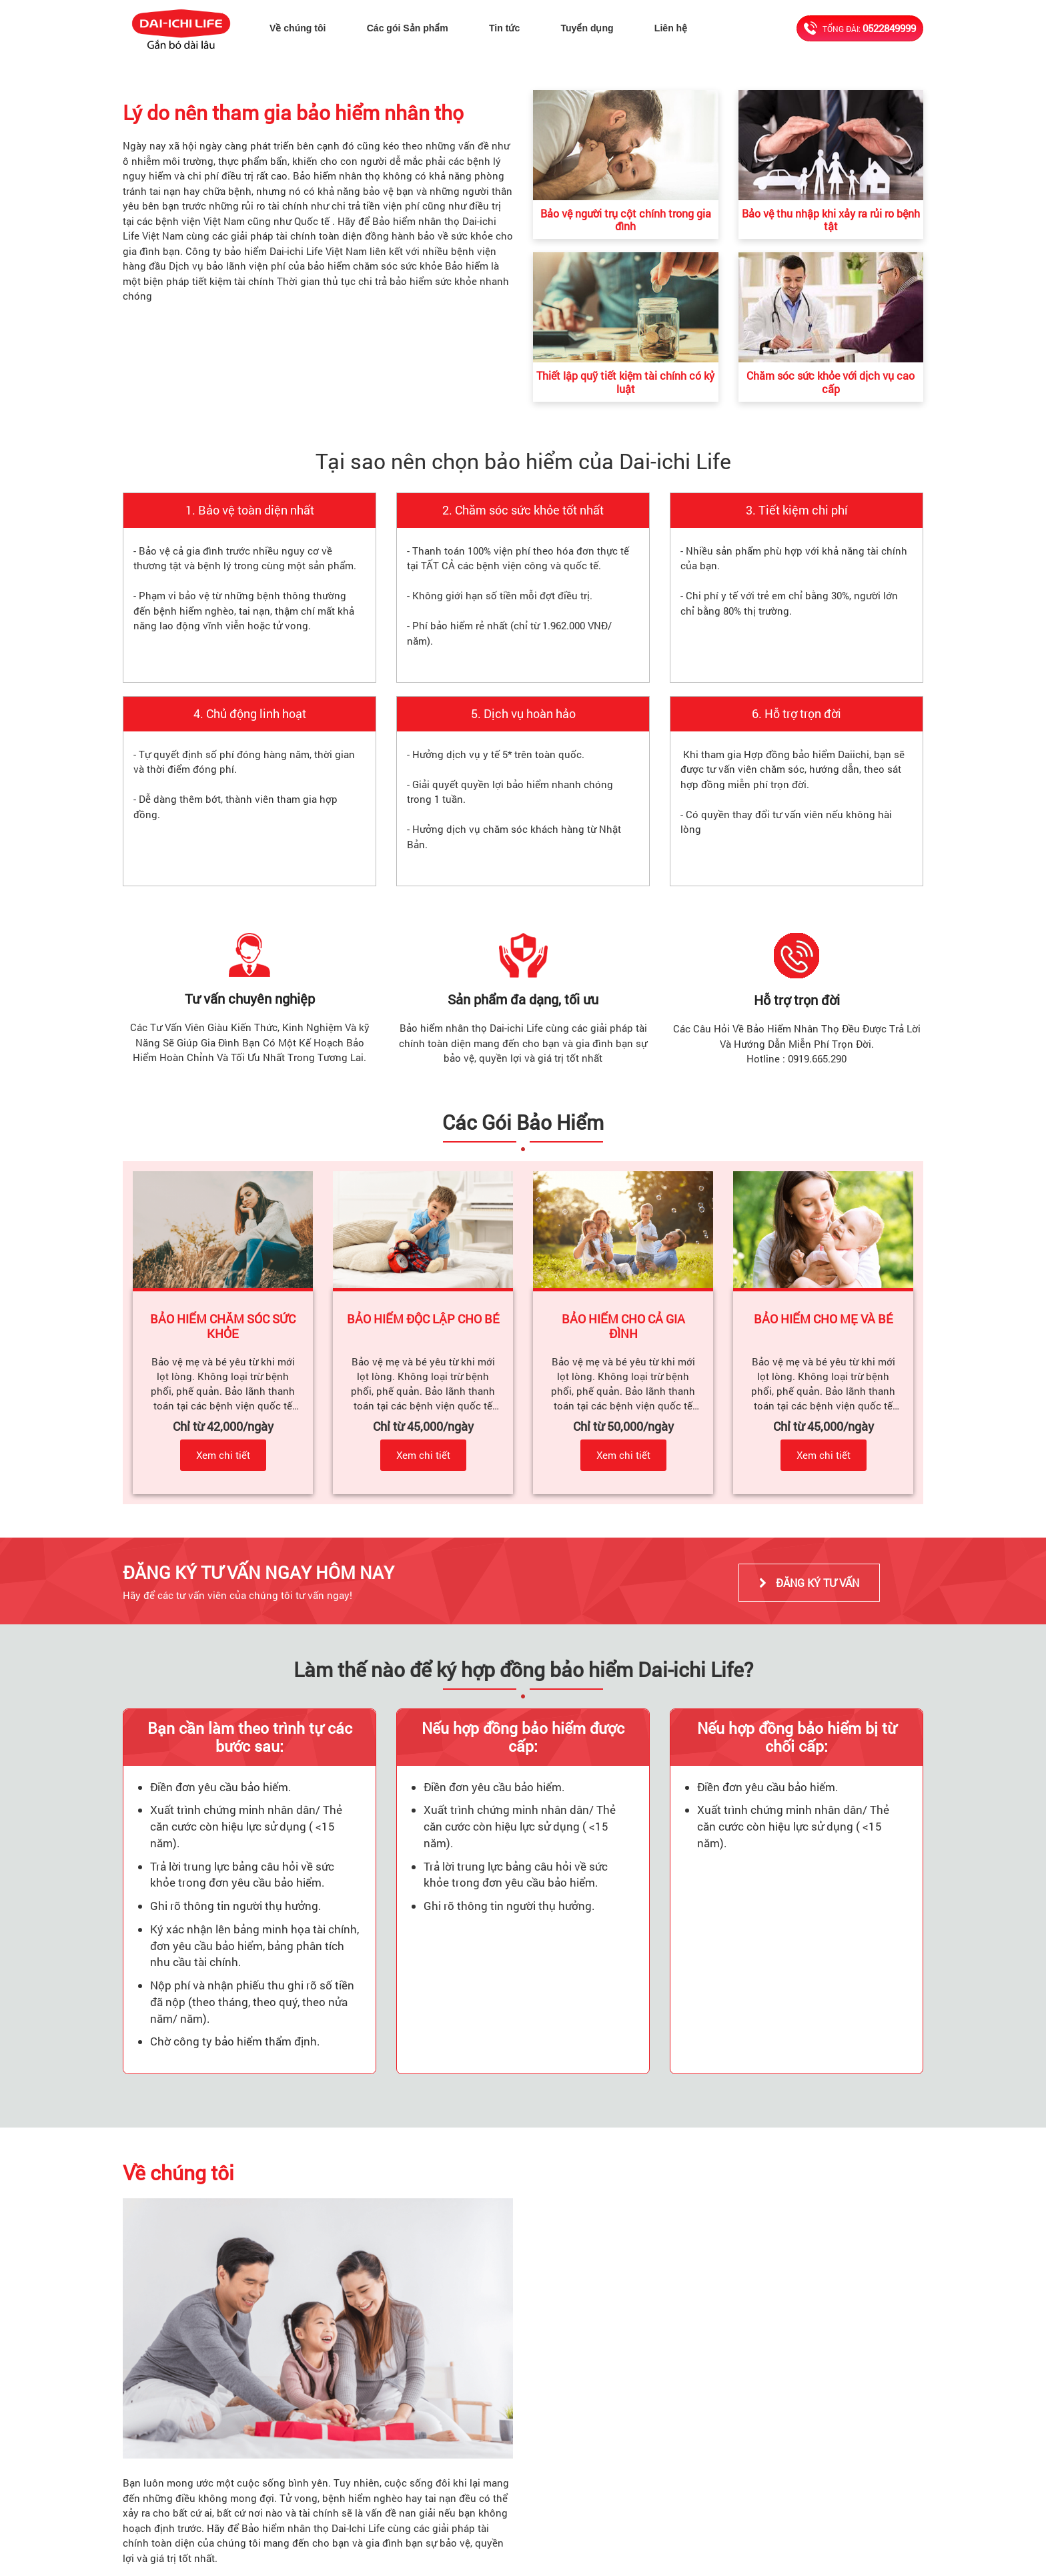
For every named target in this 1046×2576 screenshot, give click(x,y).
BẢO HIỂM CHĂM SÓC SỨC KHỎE (224, 1326)
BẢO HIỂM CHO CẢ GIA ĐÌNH (625, 1326)
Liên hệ (673, 27)
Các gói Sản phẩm (410, 27)
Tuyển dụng (590, 27)
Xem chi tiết (223, 1455)
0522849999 (889, 28)
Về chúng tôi (300, 27)
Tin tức (507, 27)
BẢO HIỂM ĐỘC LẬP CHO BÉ (423, 1319)
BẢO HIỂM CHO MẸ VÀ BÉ (823, 1319)
